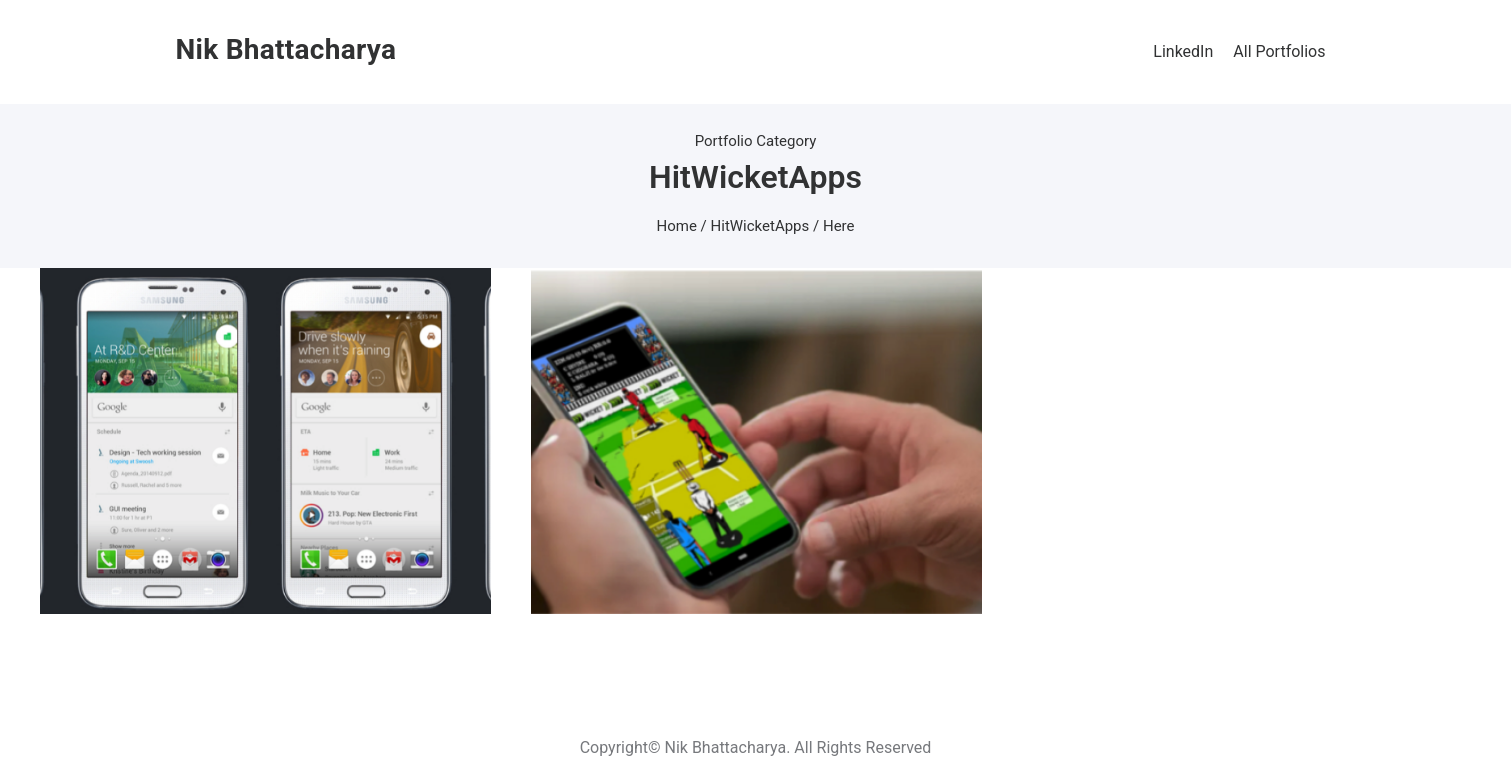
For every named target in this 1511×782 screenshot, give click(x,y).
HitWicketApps (760, 226)
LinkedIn (1183, 51)
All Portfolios (1279, 51)
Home (677, 226)
